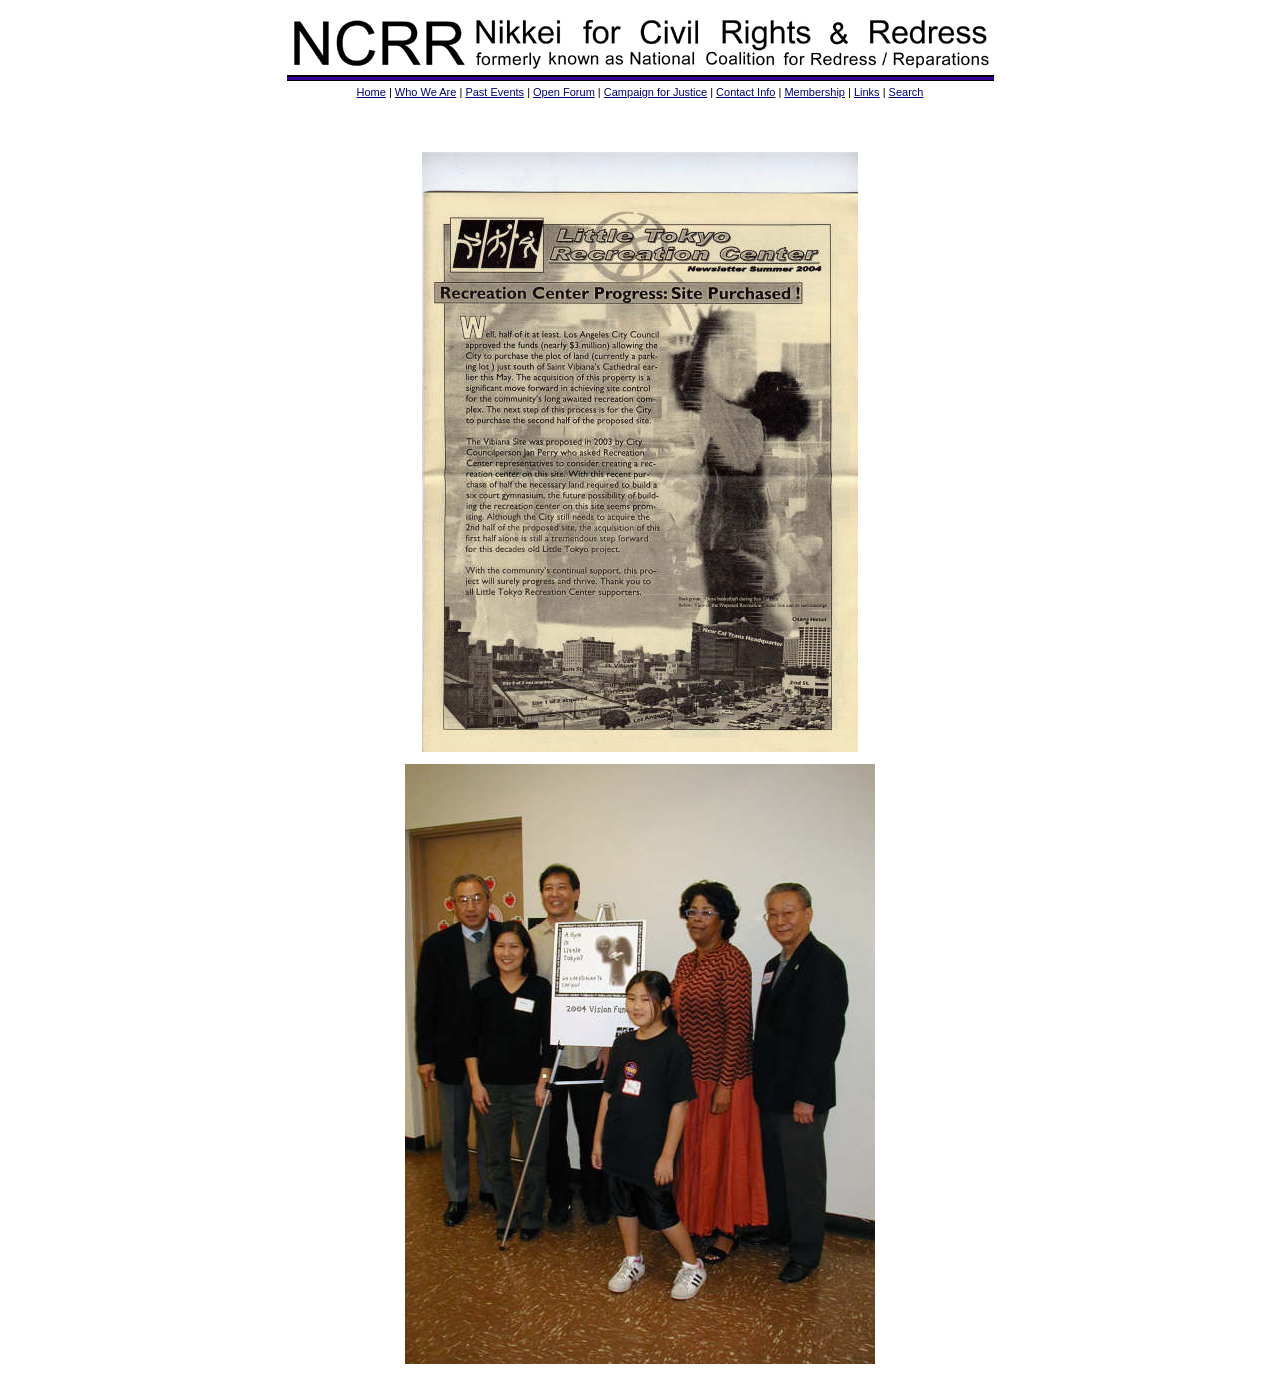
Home (371, 92)
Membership (814, 92)
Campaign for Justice (655, 92)
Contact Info (745, 92)
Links (867, 92)
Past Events (494, 92)
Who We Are (426, 92)
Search (906, 92)
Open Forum (564, 92)
